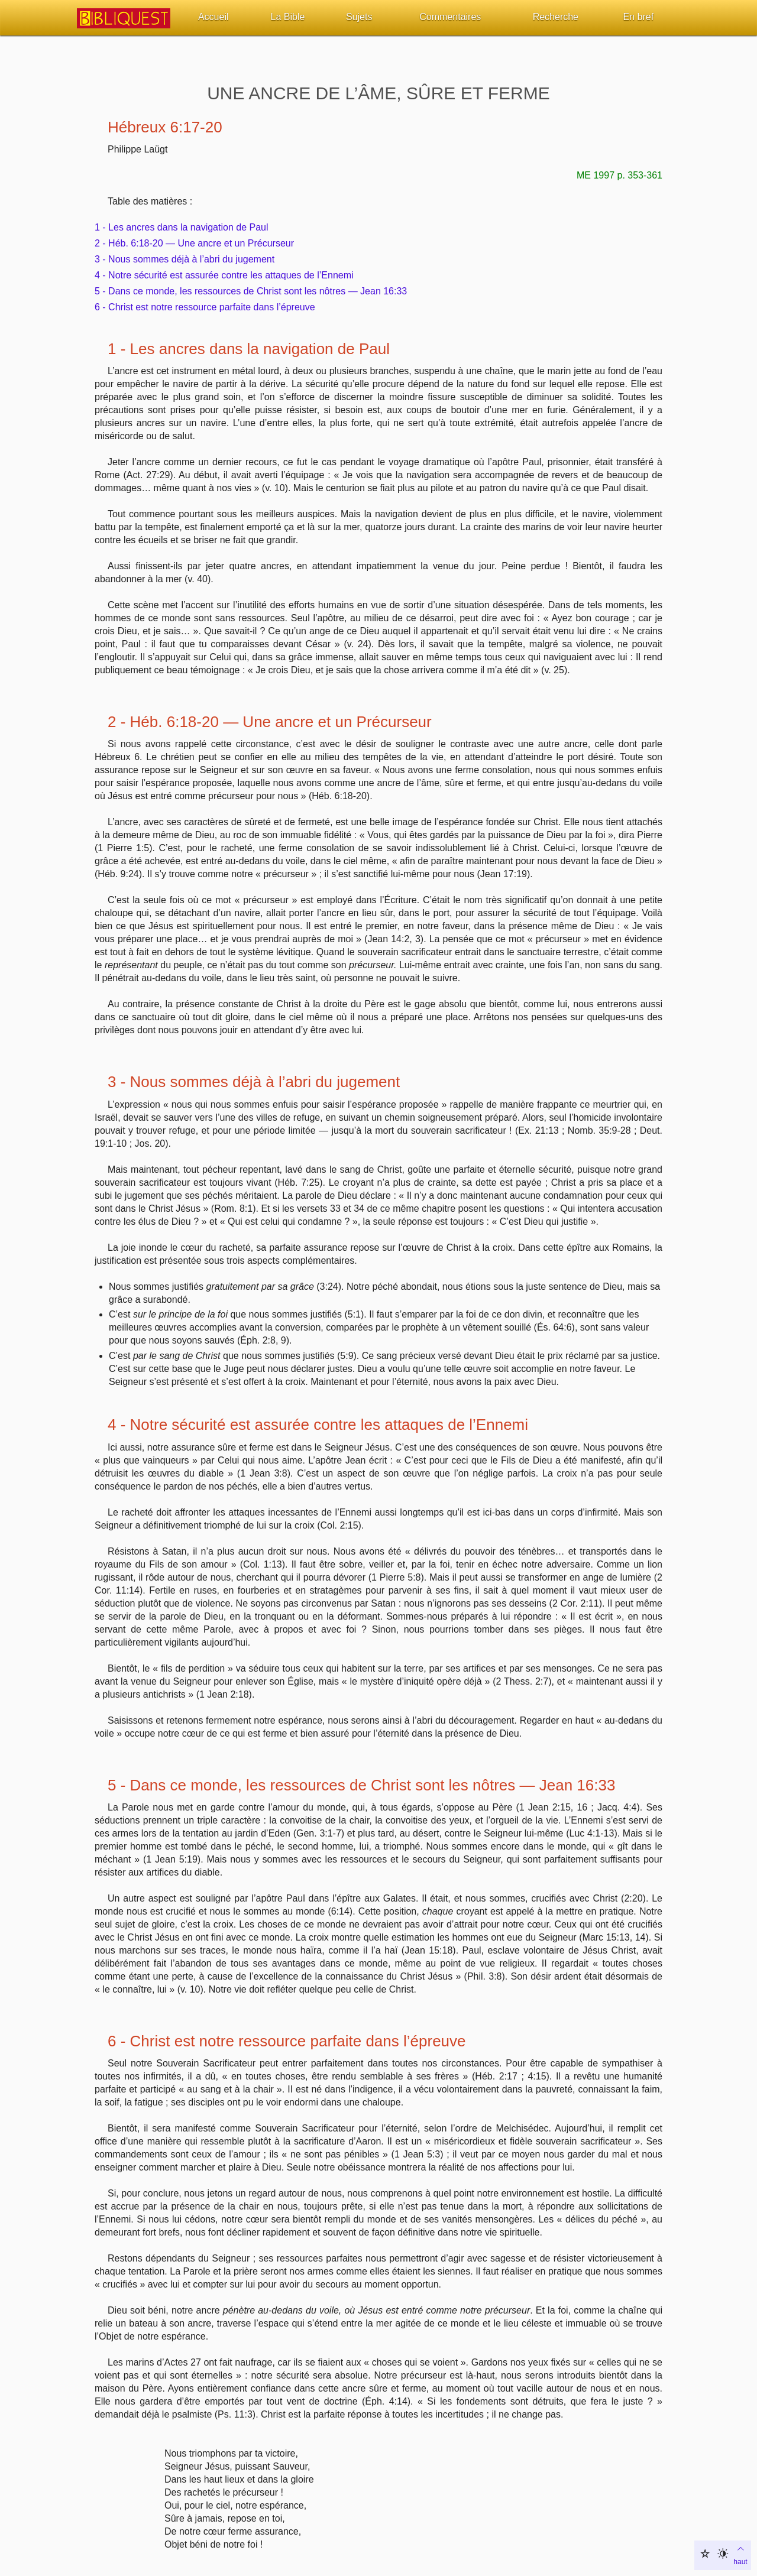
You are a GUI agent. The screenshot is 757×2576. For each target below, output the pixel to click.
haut (740, 2554)
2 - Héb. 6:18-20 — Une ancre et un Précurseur (194, 243)
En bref (638, 17)
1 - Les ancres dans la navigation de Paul (181, 227)
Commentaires (450, 17)
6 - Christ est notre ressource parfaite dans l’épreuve (205, 307)
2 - (119, 722)
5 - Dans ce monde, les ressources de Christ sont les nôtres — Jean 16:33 (251, 291)
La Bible (288, 17)
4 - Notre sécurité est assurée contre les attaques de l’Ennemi (224, 275)
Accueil (213, 17)
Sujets (359, 17)
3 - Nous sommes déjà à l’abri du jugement (184, 259)
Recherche (555, 17)
